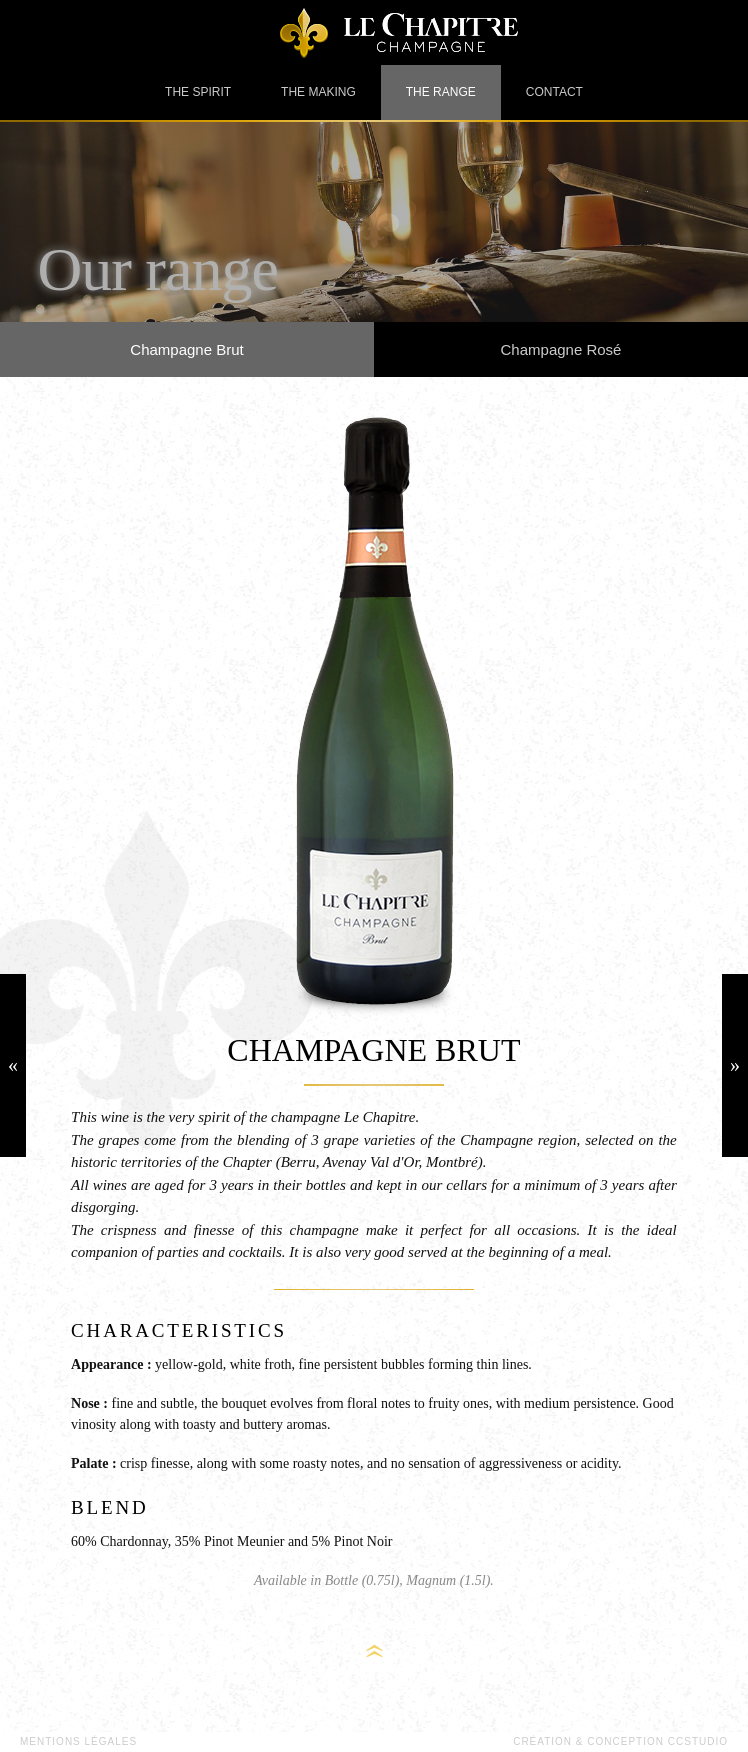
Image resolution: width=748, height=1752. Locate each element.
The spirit (198, 92)
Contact (554, 92)
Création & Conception (620, 1741)
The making (318, 92)
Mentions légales (78, 1741)
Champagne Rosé (561, 349)
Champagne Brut (186, 349)
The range (441, 92)
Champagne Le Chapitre (374, 32)
